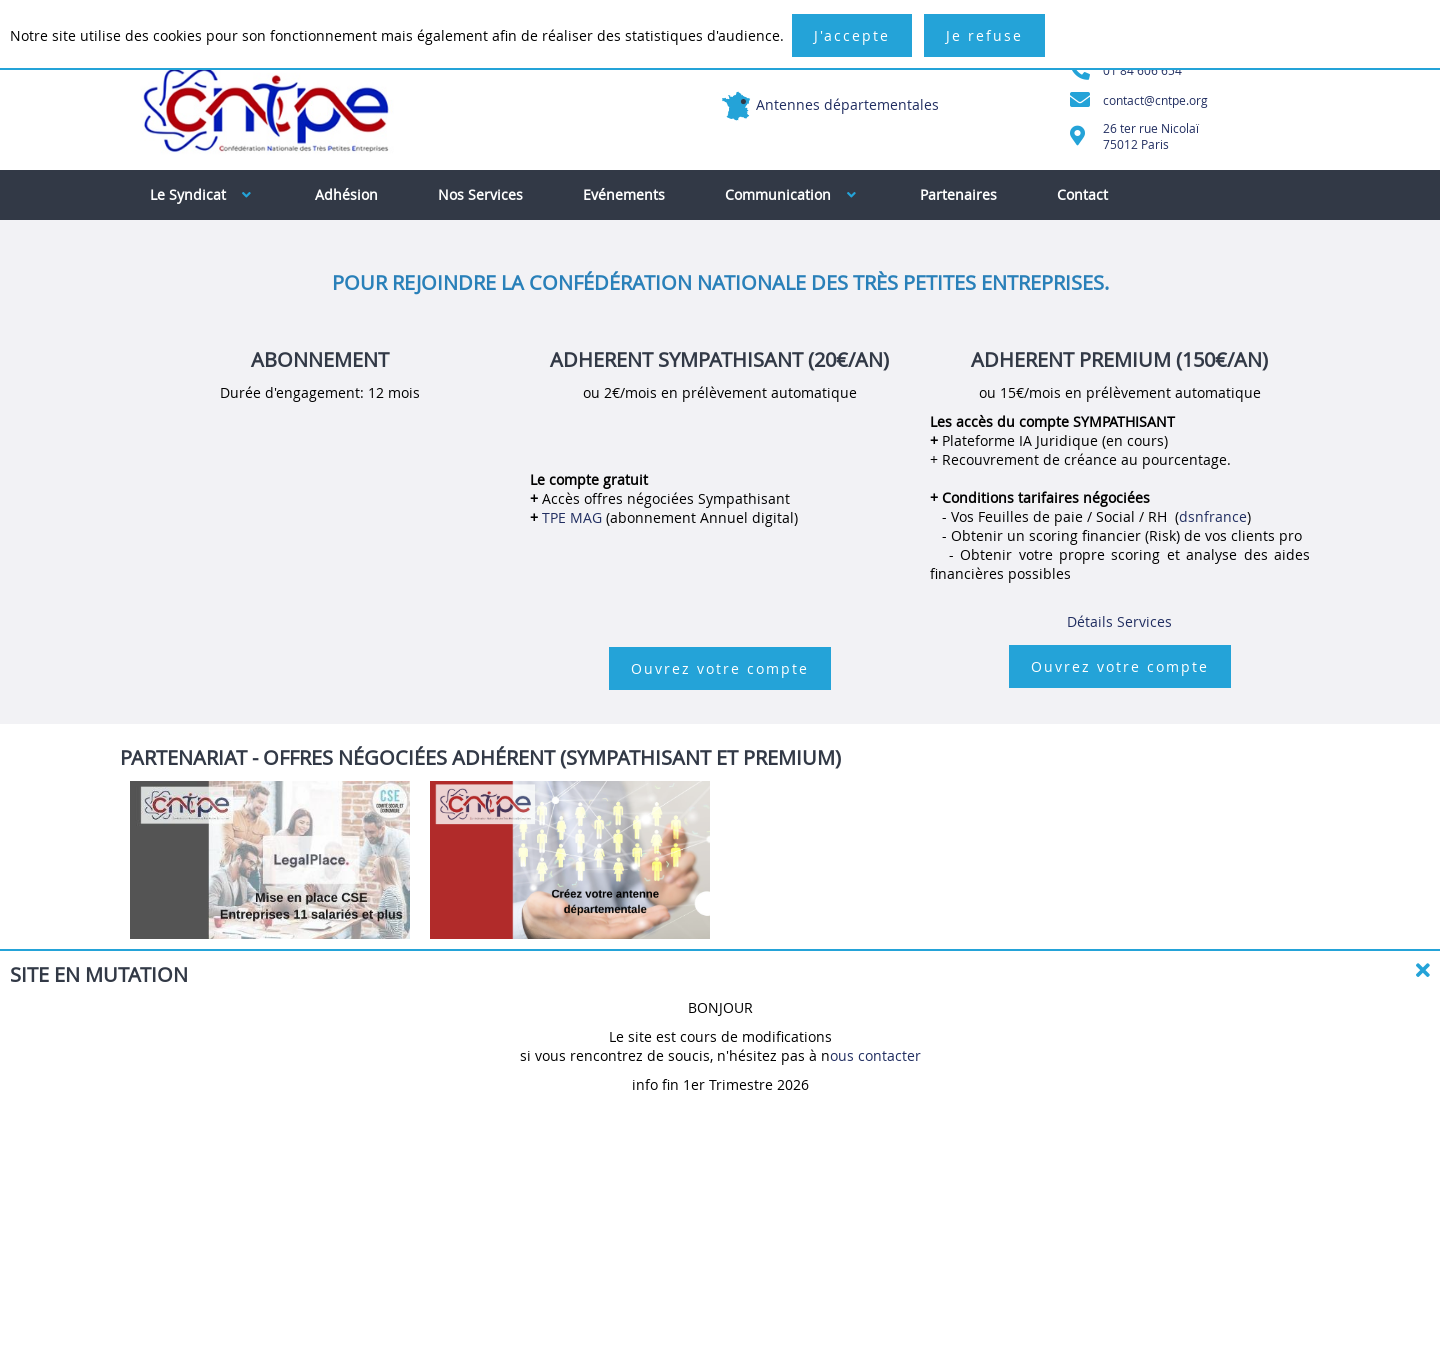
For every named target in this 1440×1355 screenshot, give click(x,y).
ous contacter (875, 1055)
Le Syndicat (200, 194)
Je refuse (984, 35)
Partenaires (958, 194)
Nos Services (480, 194)
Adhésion (346, 194)
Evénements (624, 194)
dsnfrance (1213, 516)
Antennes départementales (847, 104)
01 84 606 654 (1142, 70)
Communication (790, 194)
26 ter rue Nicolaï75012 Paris (1151, 136)
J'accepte (852, 35)
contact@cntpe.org (1155, 100)
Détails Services (1119, 621)
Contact (1082, 194)
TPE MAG (574, 517)
